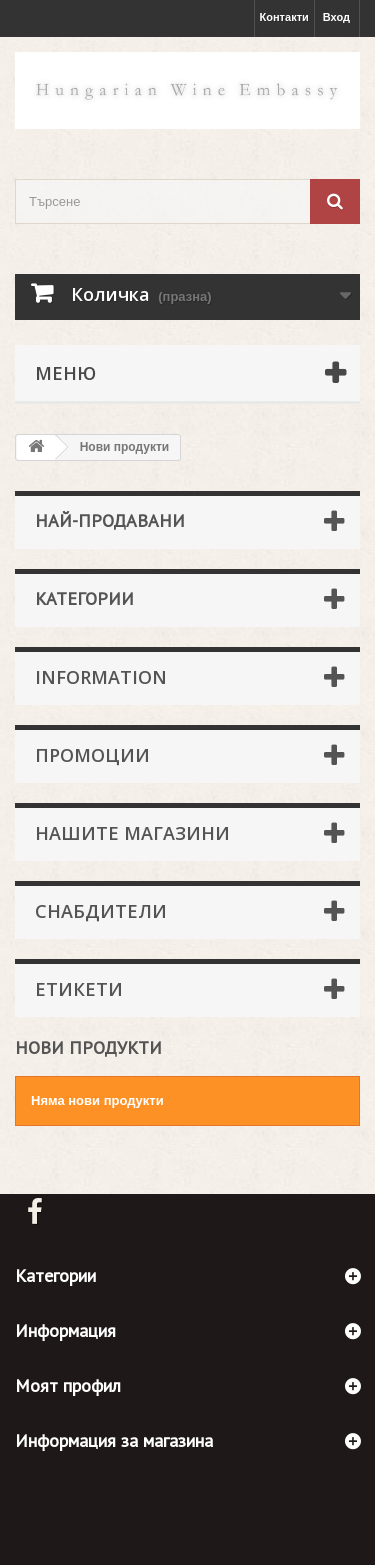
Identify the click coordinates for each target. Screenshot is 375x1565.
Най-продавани (110, 520)
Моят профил (68, 1385)
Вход (336, 17)
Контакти (284, 17)
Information (101, 677)
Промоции (92, 755)
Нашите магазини (132, 833)
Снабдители (101, 911)
